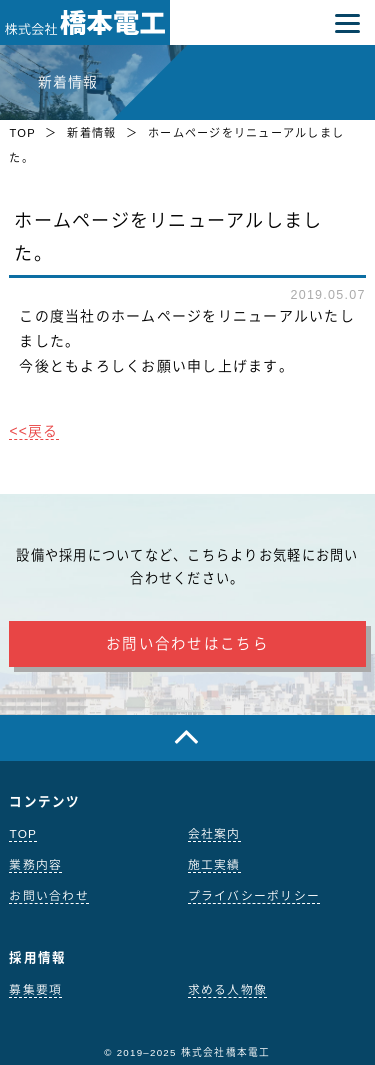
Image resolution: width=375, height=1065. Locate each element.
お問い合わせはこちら (187, 644)
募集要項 (35, 990)
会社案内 (214, 834)
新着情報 (91, 133)
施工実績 (214, 865)
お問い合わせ (49, 896)
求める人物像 (228, 990)
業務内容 (35, 865)
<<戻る (33, 431)
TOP (22, 133)
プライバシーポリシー (254, 896)
